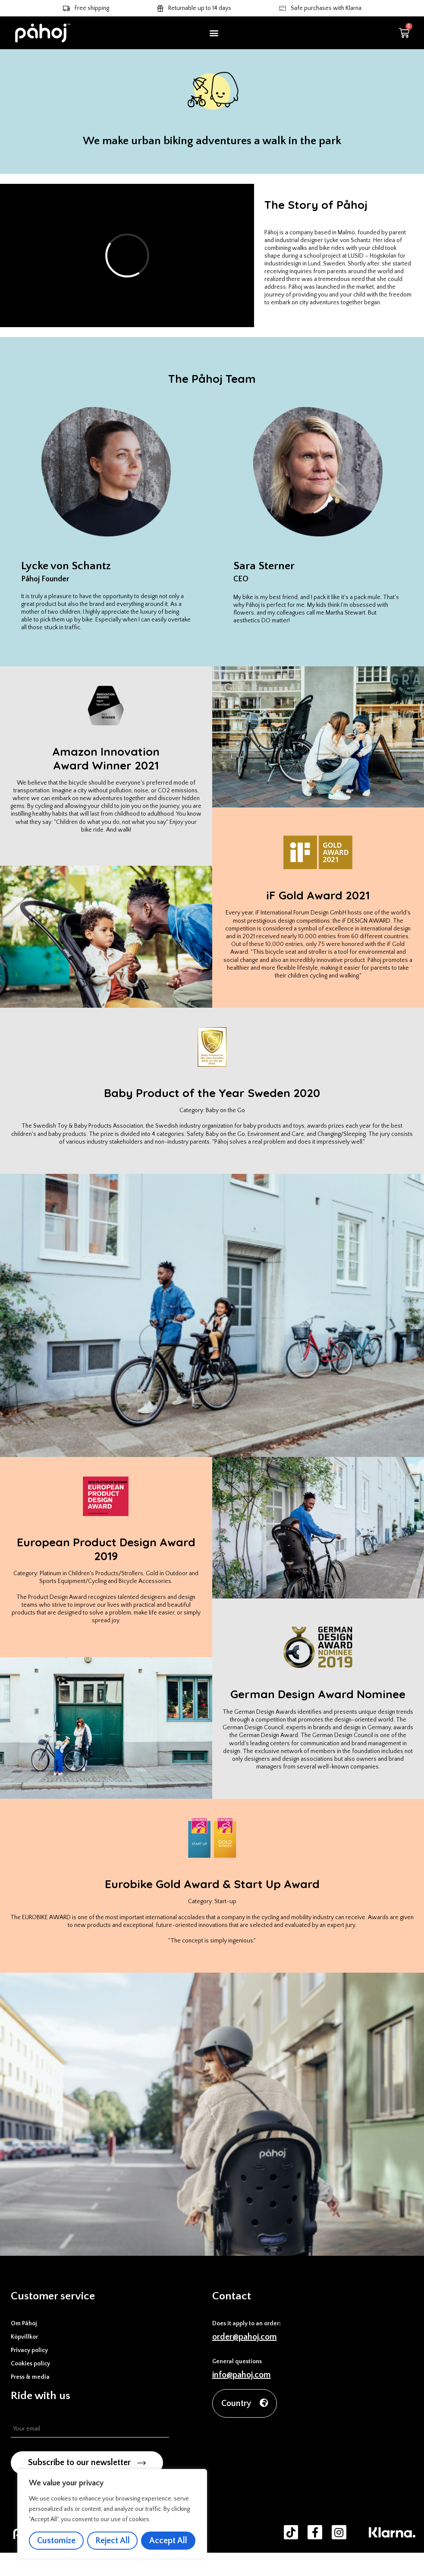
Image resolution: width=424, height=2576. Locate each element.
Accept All (168, 2540)
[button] (214, 33)
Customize (56, 2540)
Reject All (112, 2540)
